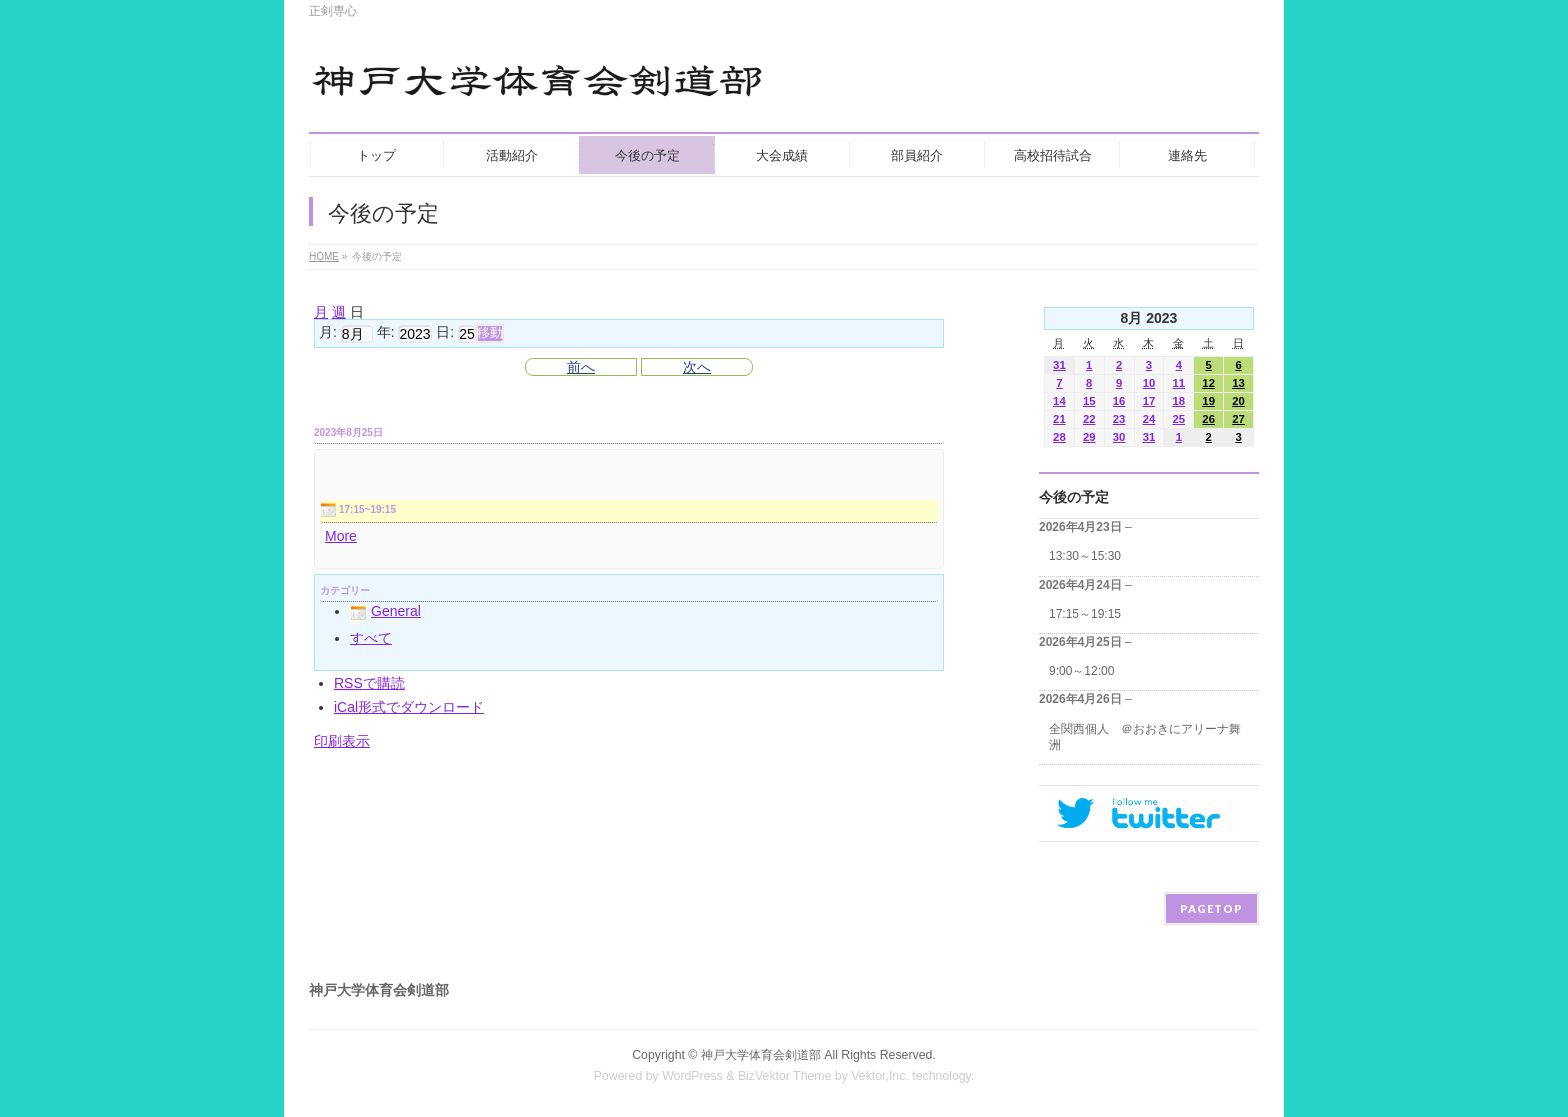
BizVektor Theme (785, 1076)
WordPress (692, 1076)
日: (445, 333)
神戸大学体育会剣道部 (761, 1055)
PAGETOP (1211, 908)
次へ (697, 367)
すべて (371, 638)
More (341, 536)
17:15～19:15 (1085, 614)
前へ (581, 367)
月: (328, 333)
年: (386, 333)
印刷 (342, 741)
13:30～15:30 (1085, 556)
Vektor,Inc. (880, 1076)
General (385, 611)
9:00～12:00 (1081, 671)
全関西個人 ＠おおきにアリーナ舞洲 (1145, 737)
